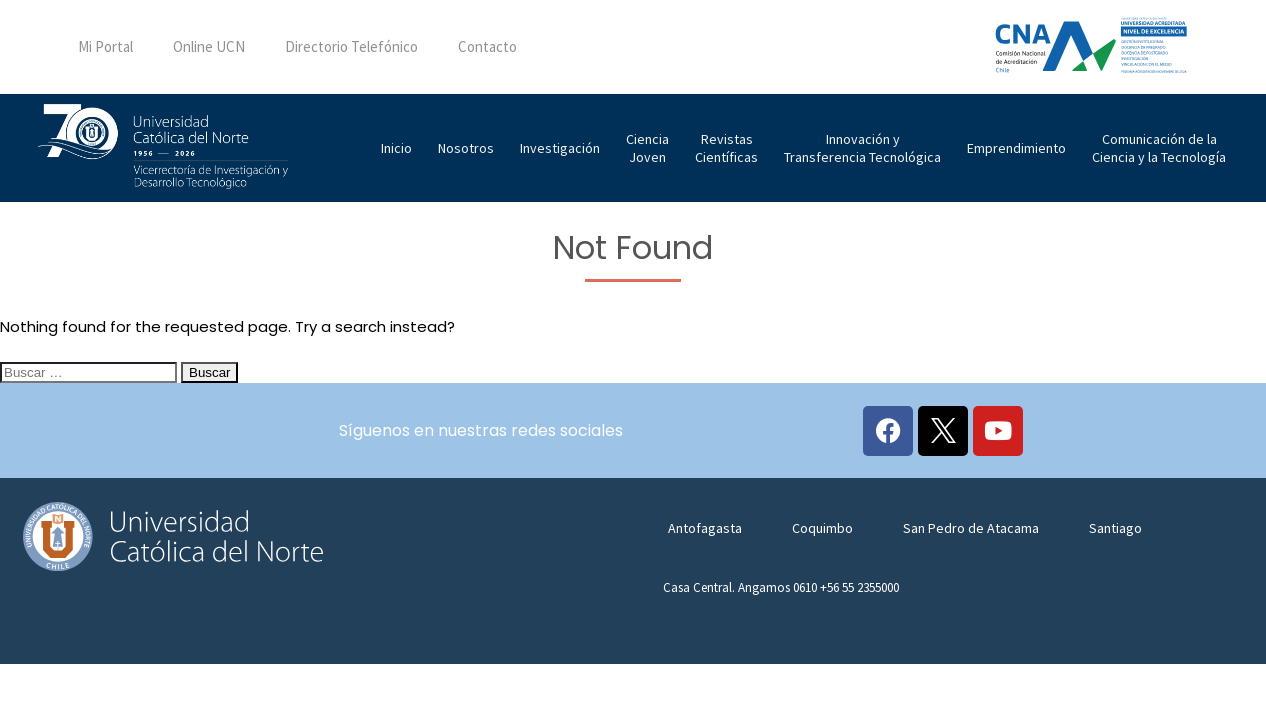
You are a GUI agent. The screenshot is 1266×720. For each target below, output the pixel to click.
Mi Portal (105, 46)
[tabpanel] (943, 598)
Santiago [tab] (1115, 528)
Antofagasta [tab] (705, 528)
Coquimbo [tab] (822, 528)
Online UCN (209, 46)
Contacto (487, 46)
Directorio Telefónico (351, 46)
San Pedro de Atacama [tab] (971, 528)
